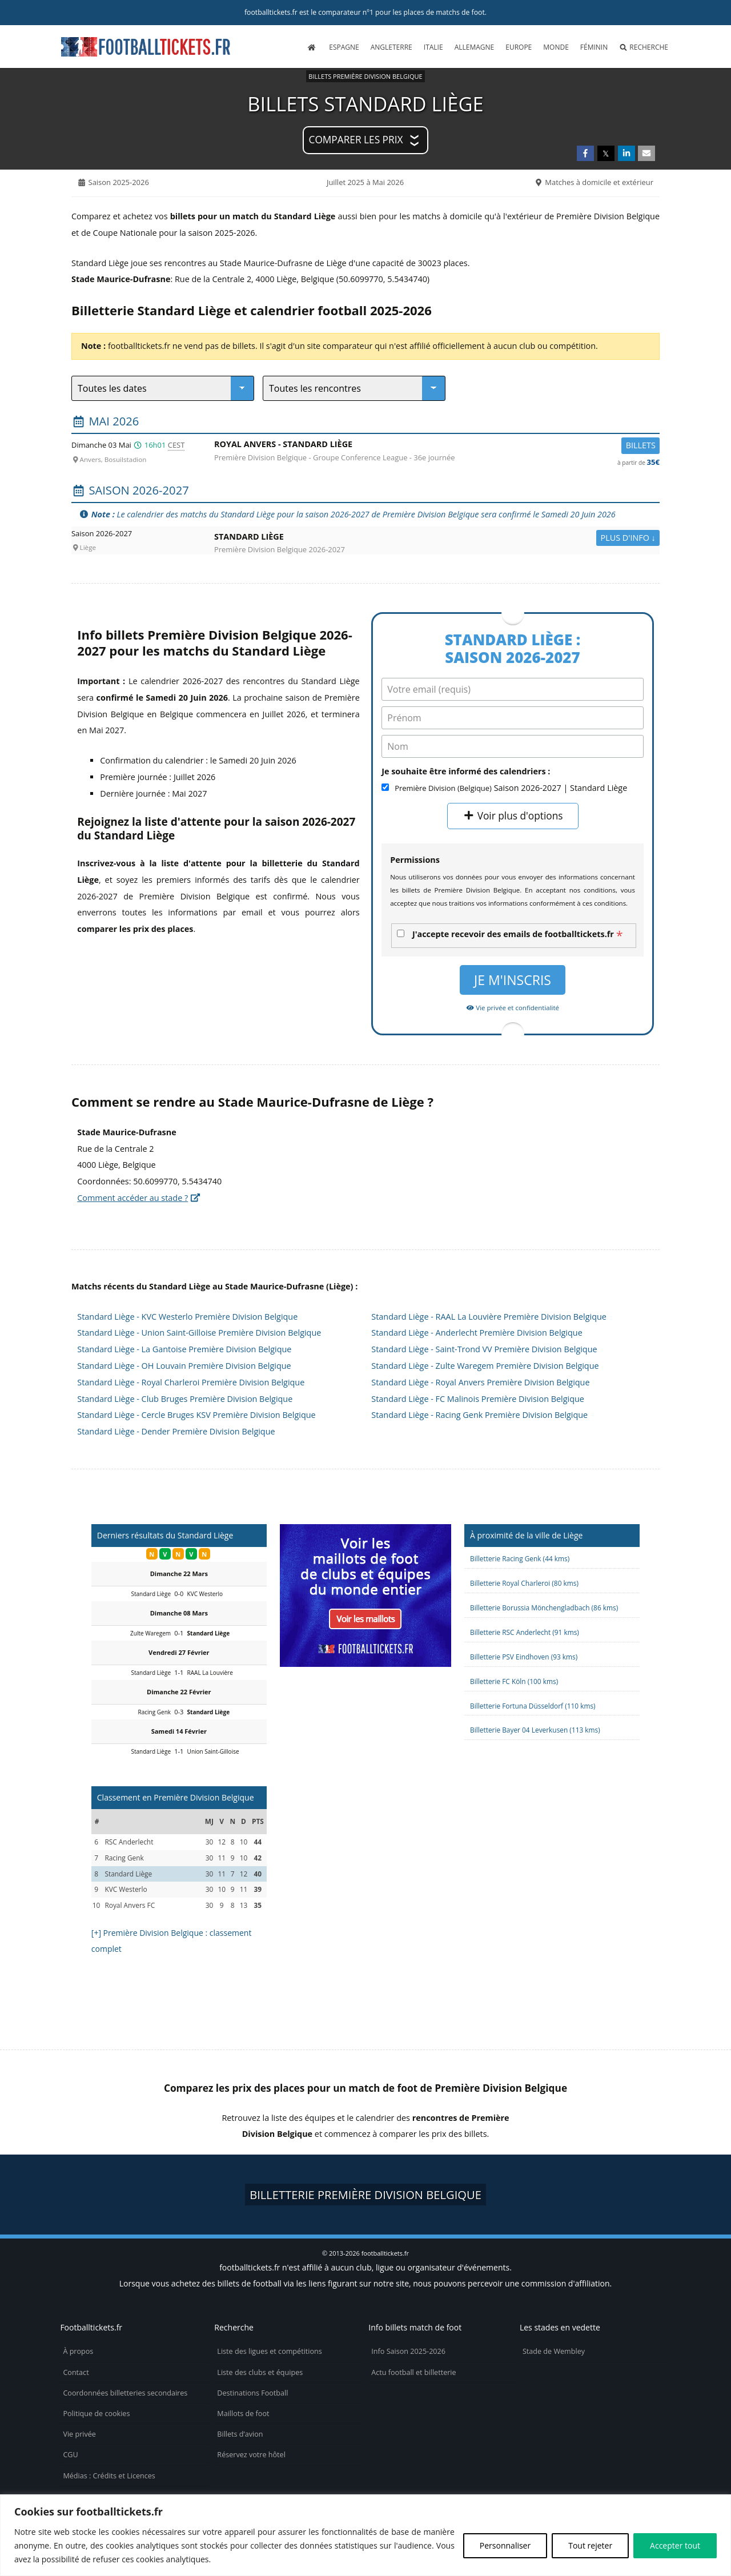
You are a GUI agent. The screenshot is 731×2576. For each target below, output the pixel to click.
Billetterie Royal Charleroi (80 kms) (524, 1583)
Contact (76, 2372)
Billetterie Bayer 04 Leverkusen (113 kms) (535, 1729)
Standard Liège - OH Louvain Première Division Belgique (184, 1365)
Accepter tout (675, 2545)
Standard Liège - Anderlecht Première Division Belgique (476, 1332)
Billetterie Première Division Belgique (365, 2195)
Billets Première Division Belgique (365, 76)
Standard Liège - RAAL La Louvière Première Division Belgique (489, 1316)
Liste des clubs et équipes (260, 2372)
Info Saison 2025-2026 (408, 2351)
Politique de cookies (96, 2413)
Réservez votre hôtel (251, 2455)
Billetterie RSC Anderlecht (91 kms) (524, 1632)
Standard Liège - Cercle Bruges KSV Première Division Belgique (196, 1414)
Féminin (594, 47)
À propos (78, 2351)
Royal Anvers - (437, 446)
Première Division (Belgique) (443, 788)
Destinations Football (252, 2393)
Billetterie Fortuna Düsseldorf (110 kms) (533, 1705)
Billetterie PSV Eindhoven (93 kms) (523, 1656)
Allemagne (475, 47)
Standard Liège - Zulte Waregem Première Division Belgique (485, 1365)
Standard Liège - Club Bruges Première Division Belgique (184, 1398)
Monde (556, 47)
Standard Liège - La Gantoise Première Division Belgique (184, 1349)
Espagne (344, 47)
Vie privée (79, 2434)
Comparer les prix (356, 139)
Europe (518, 47)
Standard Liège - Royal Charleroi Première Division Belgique (190, 1382)
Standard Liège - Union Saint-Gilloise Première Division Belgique (199, 1332)
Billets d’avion (240, 2434)
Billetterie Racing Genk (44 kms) (519, 1558)
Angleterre (391, 47)
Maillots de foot (243, 2413)
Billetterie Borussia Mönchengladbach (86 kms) (544, 1607)
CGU (70, 2455)
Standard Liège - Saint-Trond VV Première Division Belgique (484, 1349)
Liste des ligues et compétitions (269, 2351)
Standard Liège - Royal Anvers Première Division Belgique (480, 1382)
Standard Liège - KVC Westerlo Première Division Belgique (187, 1316)
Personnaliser (505, 2545)
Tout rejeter (590, 2545)
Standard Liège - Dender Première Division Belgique (176, 1431)
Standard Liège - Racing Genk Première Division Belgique (479, 1414)
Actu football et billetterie (413, 2372)
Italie (433, 47)
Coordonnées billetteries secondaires (125, 2393)
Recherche (643, 47)
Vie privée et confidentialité (512, 1007)
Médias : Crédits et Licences (109, 2476)
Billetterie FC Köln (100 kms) (514, 1681)
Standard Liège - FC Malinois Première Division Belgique (477, 1398)
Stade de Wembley (554, 2351)
